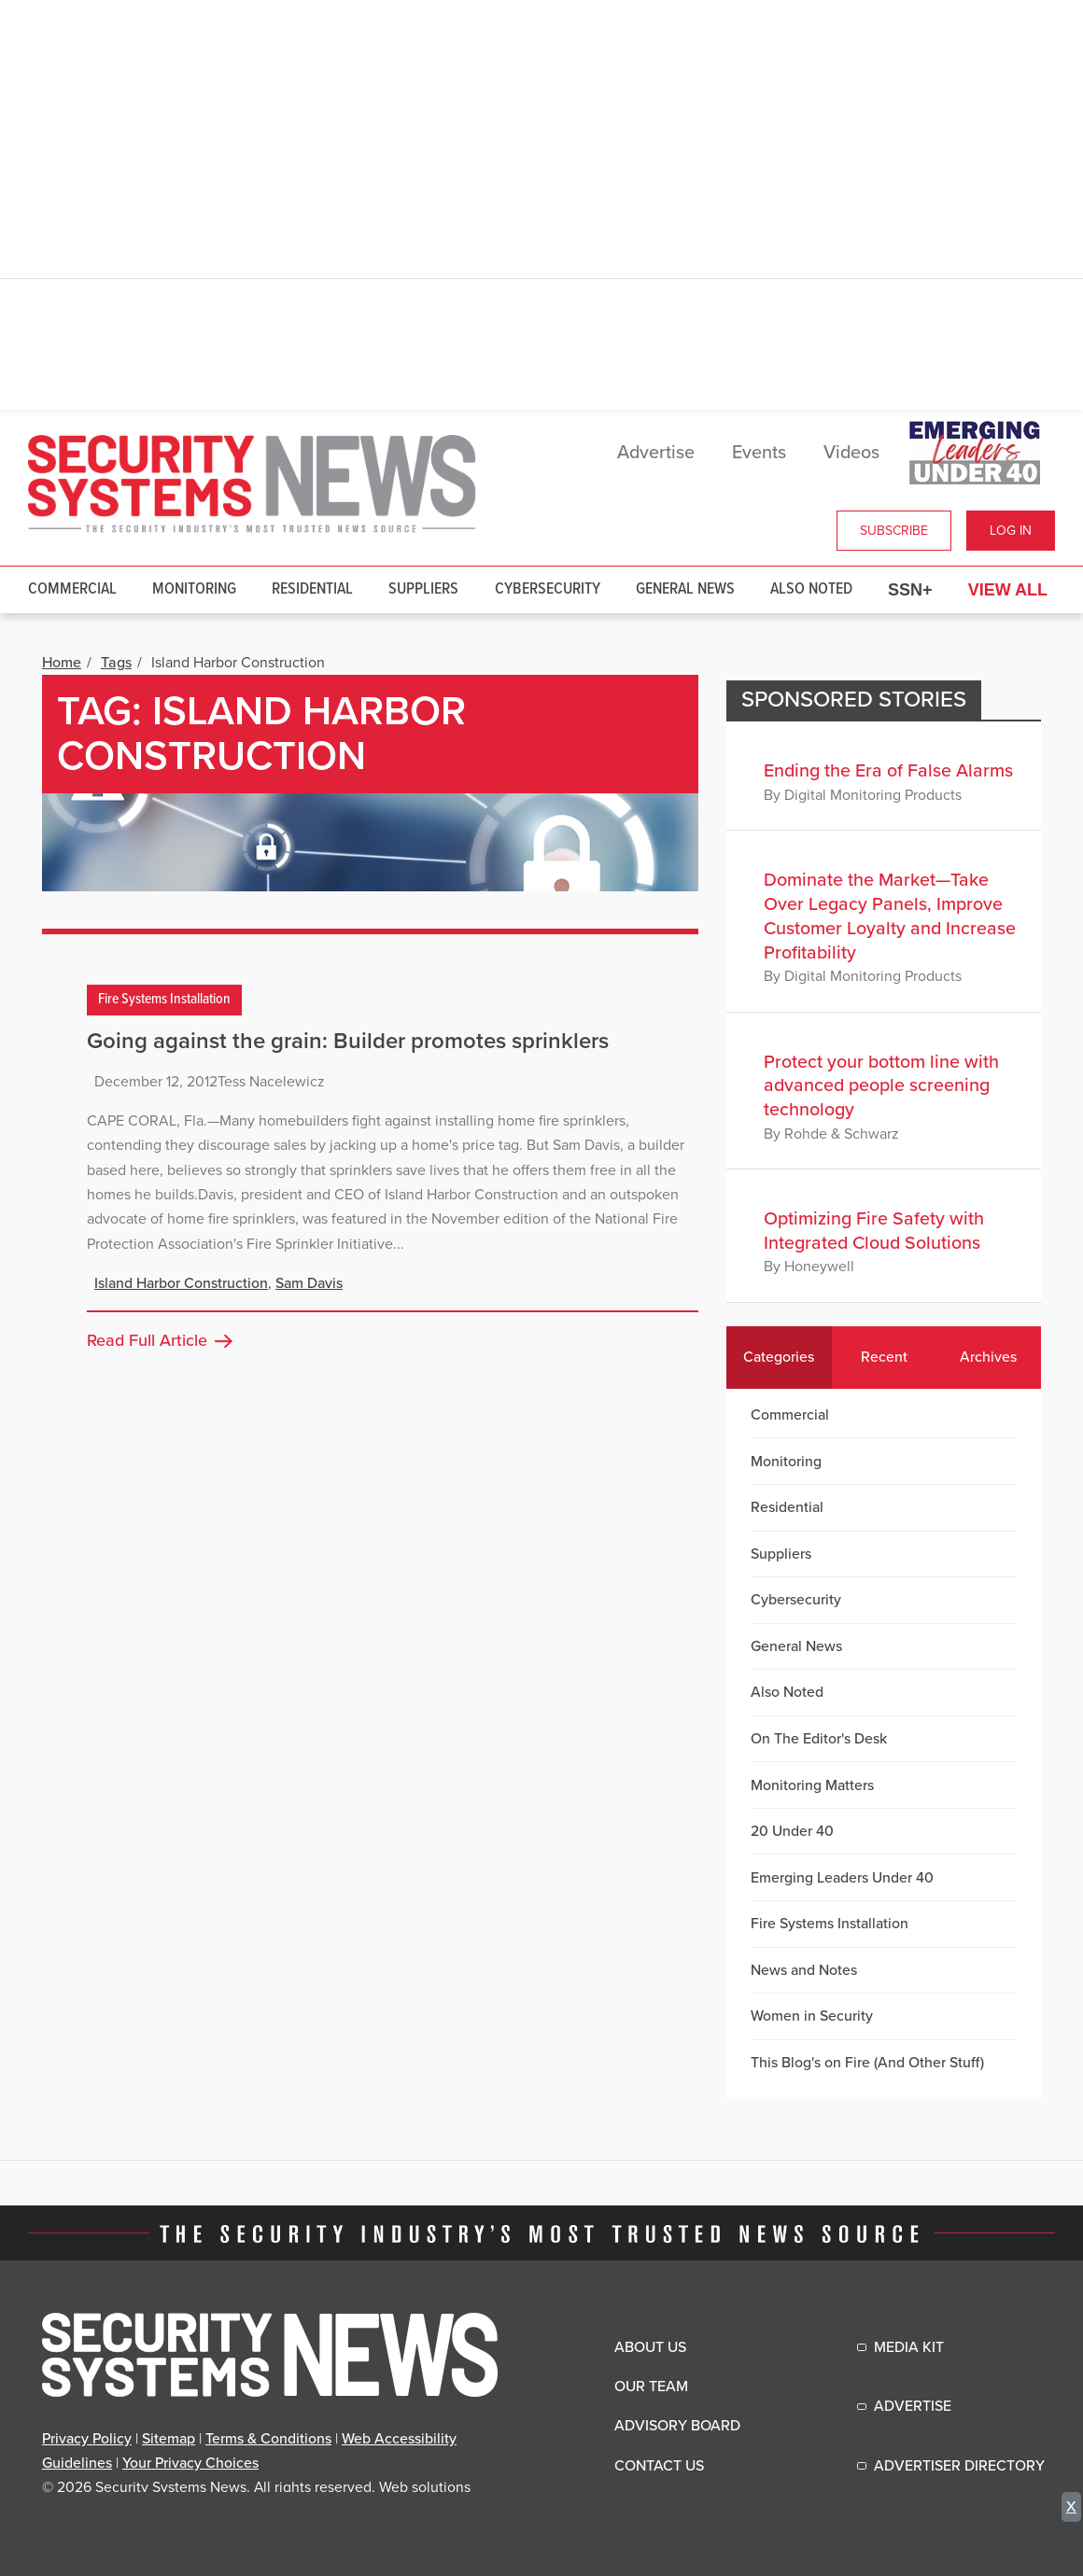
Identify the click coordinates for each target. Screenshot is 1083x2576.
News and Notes (804, 1970)
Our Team (651, 2386)
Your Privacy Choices (190, 2463)
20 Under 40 (792, 1831)
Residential (312, 589)
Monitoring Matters (812, 1785)
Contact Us (659, 2466)
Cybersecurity (547, 589)
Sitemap (168, 2438)
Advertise (656, 452)
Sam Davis (309, 1283)
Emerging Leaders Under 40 (842, 1878)
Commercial (72, 589)
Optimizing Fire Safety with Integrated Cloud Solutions (874, 1231)
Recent (884, 1357)
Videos (851, 452)
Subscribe (894, 531)
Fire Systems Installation (164, 999)
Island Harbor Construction (181, 1283)
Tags (116, 662)
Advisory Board (677, 2425)
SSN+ (910, 590)
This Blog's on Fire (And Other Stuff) (867, 2062)
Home (61, 662)
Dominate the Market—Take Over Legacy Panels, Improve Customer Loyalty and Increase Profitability (890, 916)
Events (759, 452)
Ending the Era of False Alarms (888, 771)
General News (685, 589)
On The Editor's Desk (819, 1738)
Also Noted (811, 589)
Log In (1011, 531)
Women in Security (812, 2016)
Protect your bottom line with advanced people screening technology (881, 1086)
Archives (988, 1357)
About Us (650, 2347)
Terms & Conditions (268, 2438)
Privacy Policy (87, 2438)
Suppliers (423, 589)
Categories (778, 1357)
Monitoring (194, 589)
